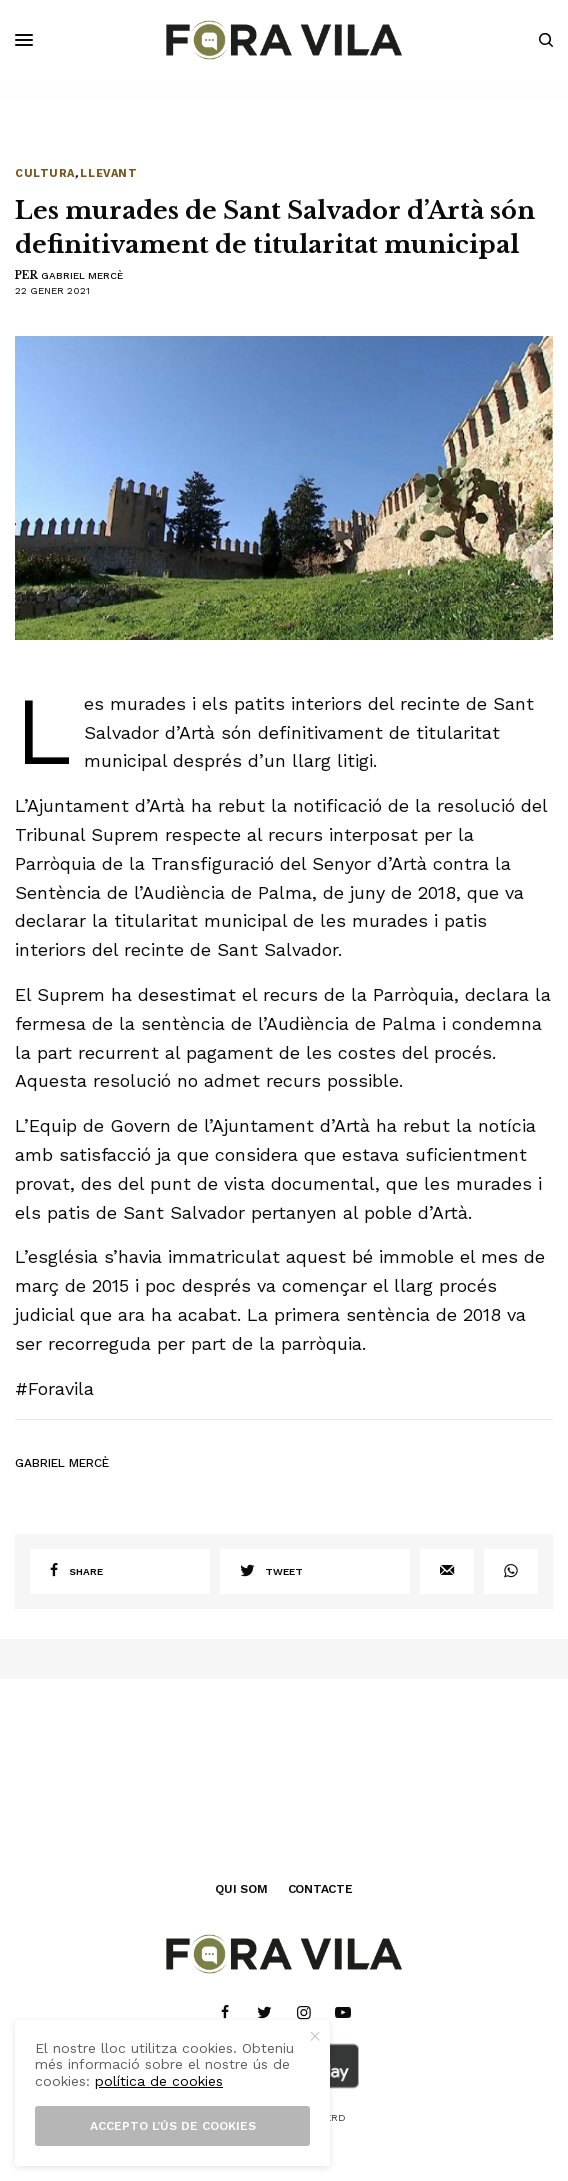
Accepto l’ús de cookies (173, 2126)
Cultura (45, 173)
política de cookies (159, 2081)
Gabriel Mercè (82, 275)
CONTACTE (320, 1889)
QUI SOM (241, 1889)
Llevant (108, 173)
